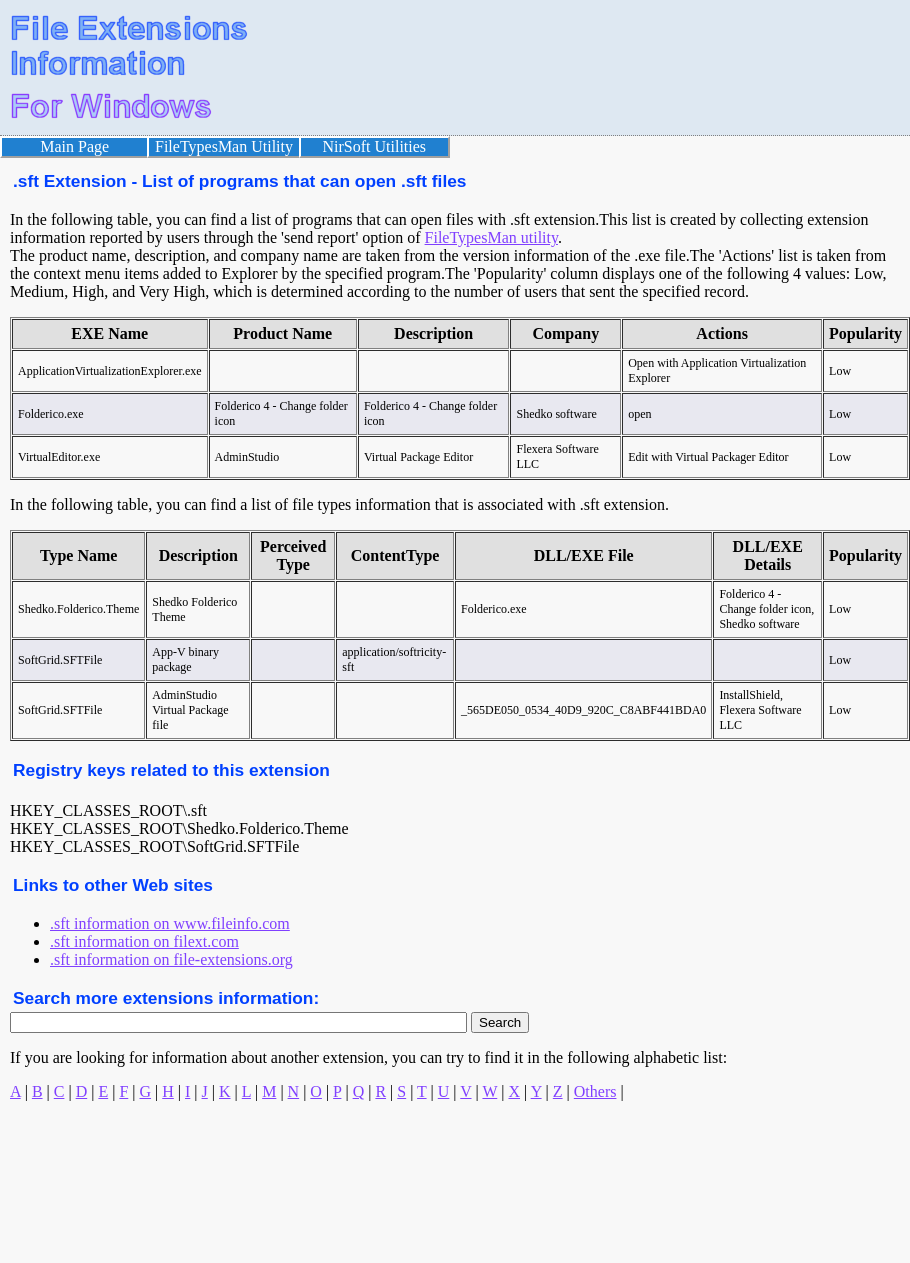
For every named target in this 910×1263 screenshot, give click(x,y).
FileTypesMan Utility (224, 146)
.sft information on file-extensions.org (171, 959)
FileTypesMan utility (491, 237)
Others (595, 1091)
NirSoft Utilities (375, 146)
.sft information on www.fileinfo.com (170, 923)
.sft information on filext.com (144, 941)
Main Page (74, 146)
